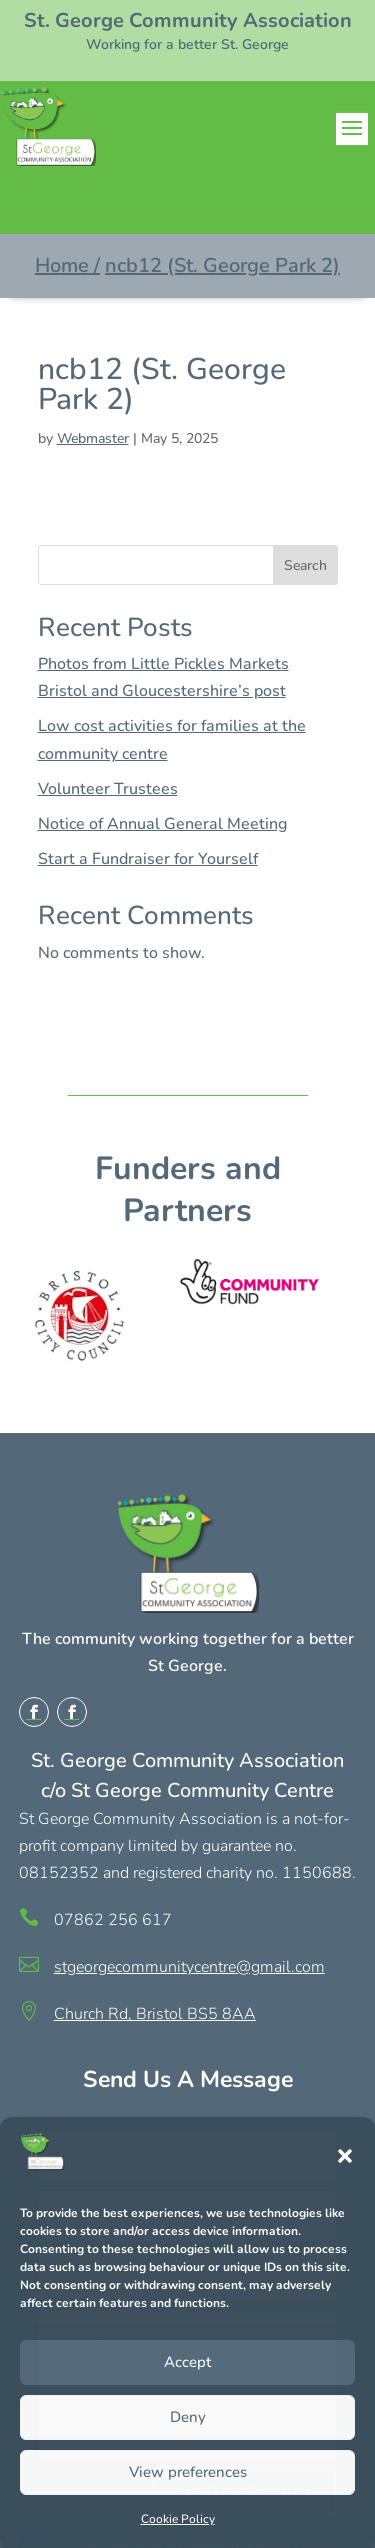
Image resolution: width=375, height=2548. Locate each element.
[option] (93, 1315)
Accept (187, 2362)
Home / (67, 265)
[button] (345, 2156)
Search (305, 565)
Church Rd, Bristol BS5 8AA (155, 2014)
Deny (188, 2417)
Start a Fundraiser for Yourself (148, 859)
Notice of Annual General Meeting (162, 824)
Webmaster (93, 438)
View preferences (188, 2472)
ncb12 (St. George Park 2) (222, 265)
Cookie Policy (178, 2519)
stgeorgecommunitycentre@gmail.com (189, 1967)
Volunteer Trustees (108, 789)
